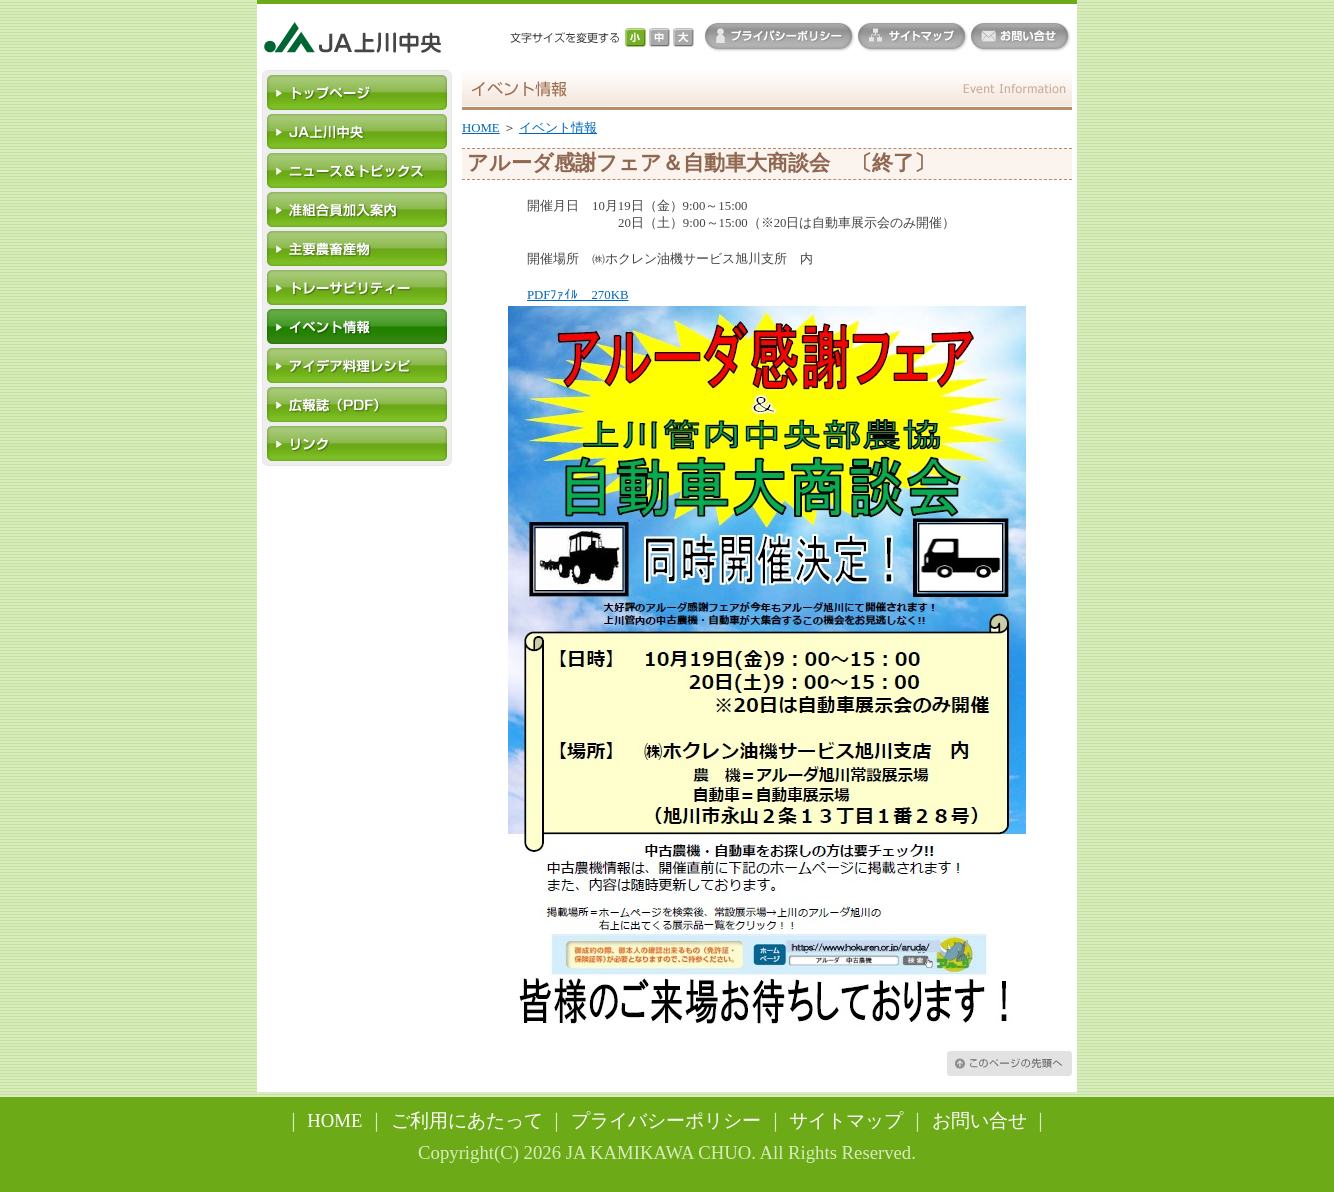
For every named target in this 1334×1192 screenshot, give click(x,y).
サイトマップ (846, 1120)
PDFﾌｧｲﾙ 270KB (577, 295)
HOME (481, 128)
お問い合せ (979, 1120)
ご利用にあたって (467, 1120)
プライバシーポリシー (666, 1120)
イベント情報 (558, 128)
